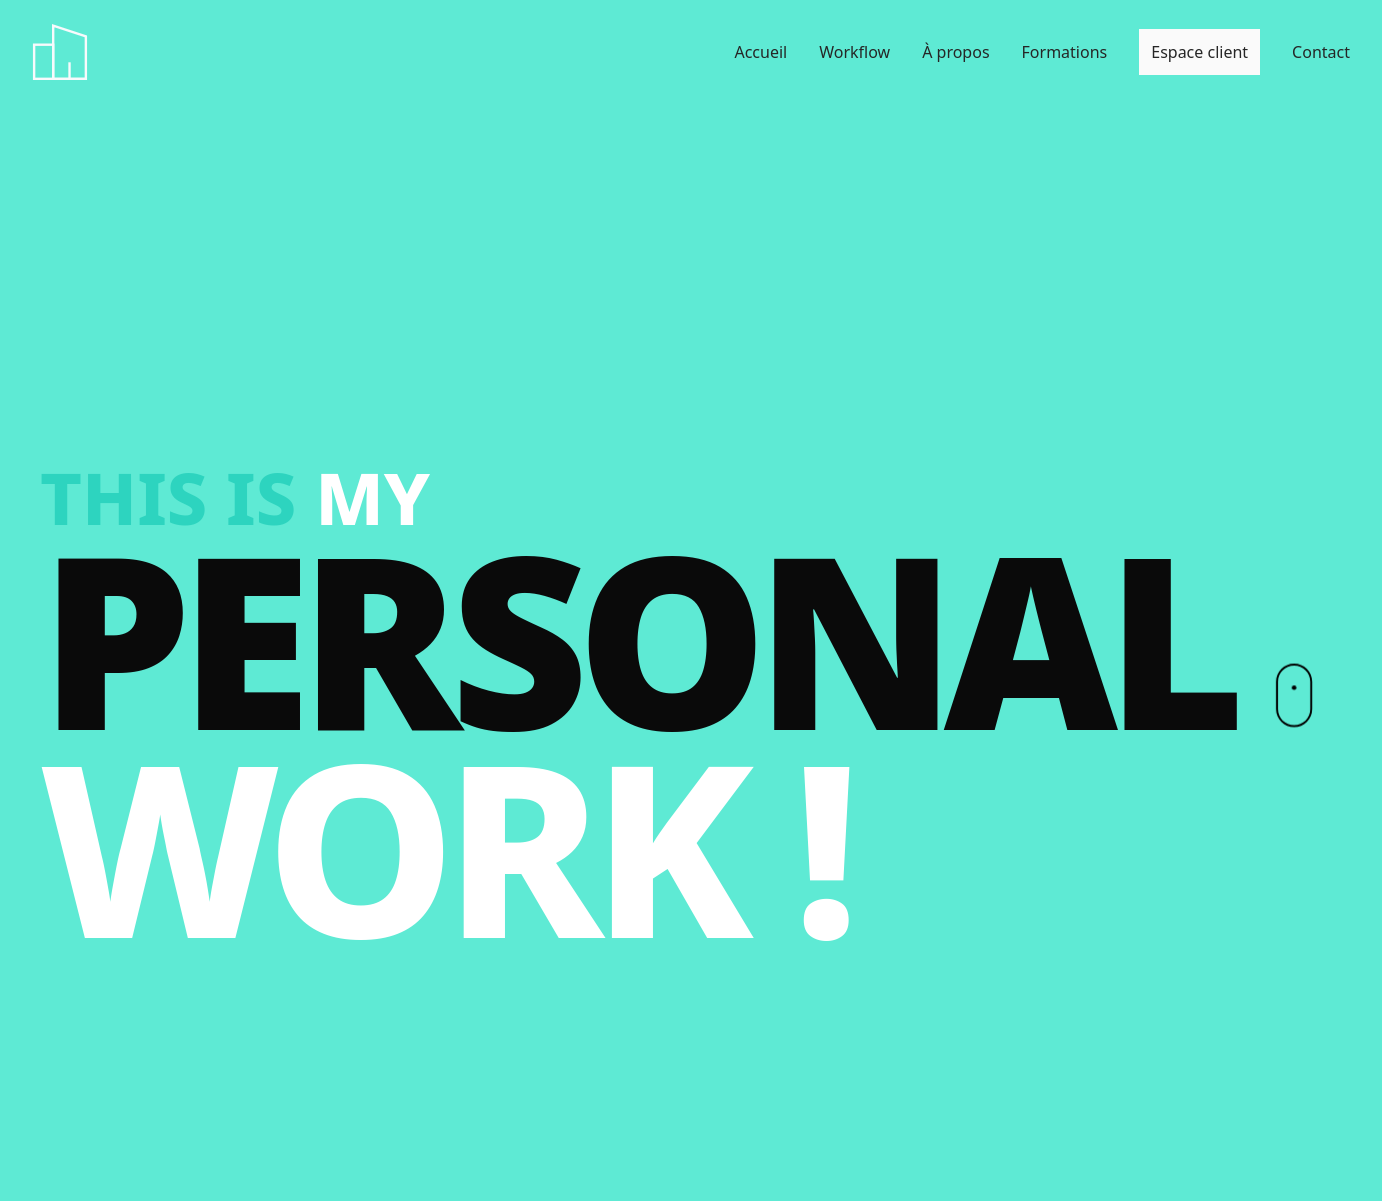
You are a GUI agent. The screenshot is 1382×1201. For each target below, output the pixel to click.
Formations (1065, 52)
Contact (1321, 52)
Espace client (1199, 52)
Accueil (760, 52)
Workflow (854, 52)
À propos (955, 52)
